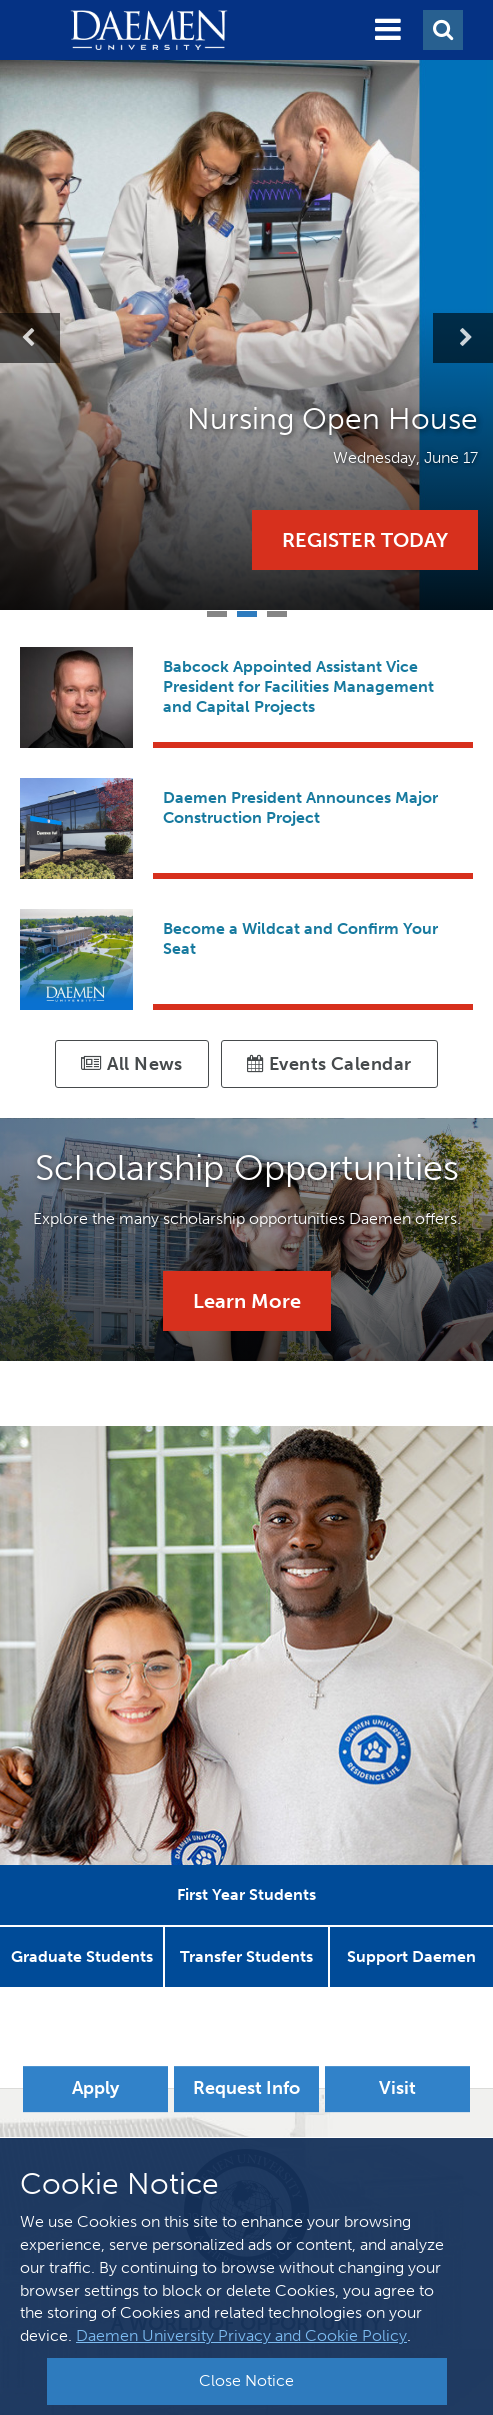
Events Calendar (329, 1064)
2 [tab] (247, 611)
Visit (397, 2088)
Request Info (246, 2088)
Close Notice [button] (246, 2380)
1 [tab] (217, 611)
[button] (388, 30)
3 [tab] (277, 611)
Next (463, 338)
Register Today (365, 540)
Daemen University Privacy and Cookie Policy (241, 2335)
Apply (95, 2088)
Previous (30, 338)
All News (132, 1064)
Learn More (247, 1301)
